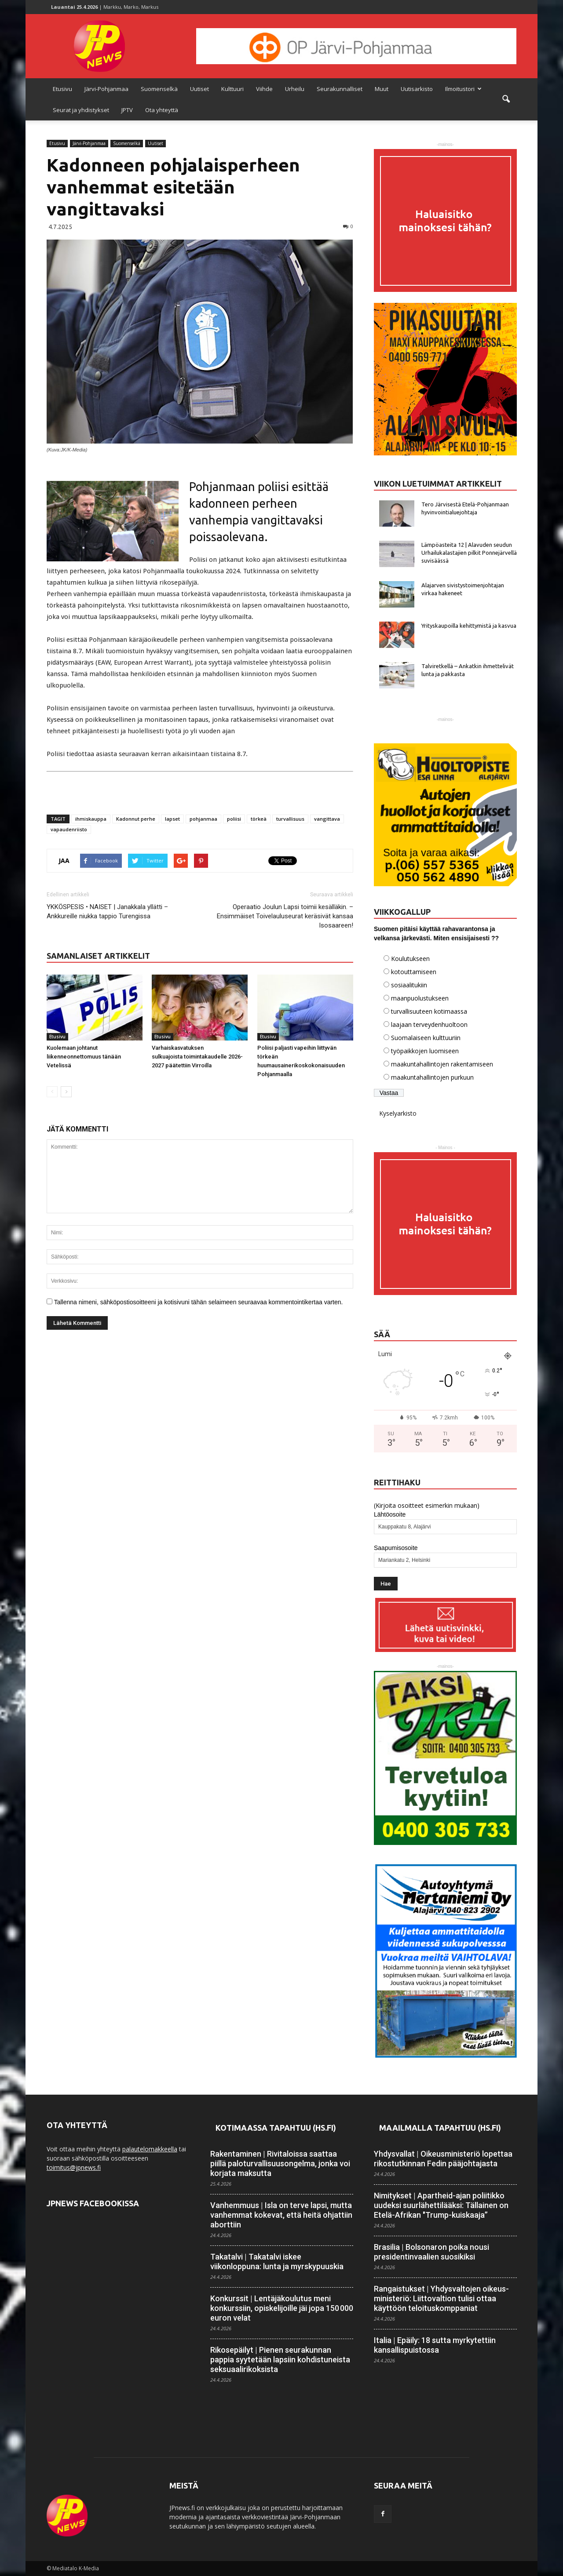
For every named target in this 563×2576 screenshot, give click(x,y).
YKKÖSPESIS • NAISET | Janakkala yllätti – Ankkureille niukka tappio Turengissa (107, 911)
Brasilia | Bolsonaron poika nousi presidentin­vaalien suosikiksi (431, 2251)
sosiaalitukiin (409, 985)
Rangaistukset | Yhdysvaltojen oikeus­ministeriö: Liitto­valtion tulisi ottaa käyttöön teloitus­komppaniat (441, 2298)
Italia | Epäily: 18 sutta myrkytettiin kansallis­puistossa (435, 2345)
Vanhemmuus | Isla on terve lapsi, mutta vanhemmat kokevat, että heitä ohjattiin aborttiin (281, 2215)
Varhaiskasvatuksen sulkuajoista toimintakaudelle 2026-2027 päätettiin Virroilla (197, 1056)
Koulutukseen (410, 958)
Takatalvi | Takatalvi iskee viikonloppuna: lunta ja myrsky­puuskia (277, 2261)
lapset (172, 818)
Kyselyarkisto (398, 1113)
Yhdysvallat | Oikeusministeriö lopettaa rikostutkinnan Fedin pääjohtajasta (443, 2158)
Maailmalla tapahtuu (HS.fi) (440, 2127)
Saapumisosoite (396, 1547)
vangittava (327, 818)
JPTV (127, 110)
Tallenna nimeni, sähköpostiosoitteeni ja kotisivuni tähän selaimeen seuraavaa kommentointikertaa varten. (198, 1302)
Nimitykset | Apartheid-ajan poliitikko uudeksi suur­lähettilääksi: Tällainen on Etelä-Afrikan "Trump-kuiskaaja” (441, 2205)
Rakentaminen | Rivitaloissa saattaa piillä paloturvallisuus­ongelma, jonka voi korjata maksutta (280, 2163)
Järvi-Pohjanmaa (106, 89)
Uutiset (199, 89)
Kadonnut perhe (135, 818)
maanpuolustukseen (420, 998)
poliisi (234, 818)
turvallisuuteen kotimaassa (429, 1011)
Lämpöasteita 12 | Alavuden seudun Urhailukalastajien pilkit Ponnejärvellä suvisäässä (469, 553)
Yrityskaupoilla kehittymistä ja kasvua (468, 625)
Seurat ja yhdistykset (81, 110)
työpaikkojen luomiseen (425, 1051)
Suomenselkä (159, 89)
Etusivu (62, 89)
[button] (505, 99)
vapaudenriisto (69, 829)
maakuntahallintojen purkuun (432, 1077)
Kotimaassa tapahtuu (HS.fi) (276, 2127)
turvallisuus (290, 818)
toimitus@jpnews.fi (74, 2167)
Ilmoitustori (463, 89)
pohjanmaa (203, 818)
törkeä (259, 818)
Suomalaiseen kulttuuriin (426, 1037)
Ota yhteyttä (161, 110)
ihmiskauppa (90, 818)
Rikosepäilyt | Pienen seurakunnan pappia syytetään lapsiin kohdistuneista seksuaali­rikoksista (280, 2359)
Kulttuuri (232, 89)
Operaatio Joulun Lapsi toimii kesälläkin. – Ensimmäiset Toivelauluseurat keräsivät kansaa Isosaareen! (285, 916)
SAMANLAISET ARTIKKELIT (98, 955)
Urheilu (294, 89)
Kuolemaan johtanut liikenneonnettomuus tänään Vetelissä (84, 1056)
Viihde (264, 89)
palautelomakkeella (149, 2149)
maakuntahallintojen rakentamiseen (442, 1064)
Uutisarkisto (417, 89)
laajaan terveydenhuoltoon (429, 1024)
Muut (381, 89)
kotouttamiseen (413, 972)
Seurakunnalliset (339, 89)
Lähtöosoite (390, 1514)
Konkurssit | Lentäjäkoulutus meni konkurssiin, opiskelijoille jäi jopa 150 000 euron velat (281, 2308)
